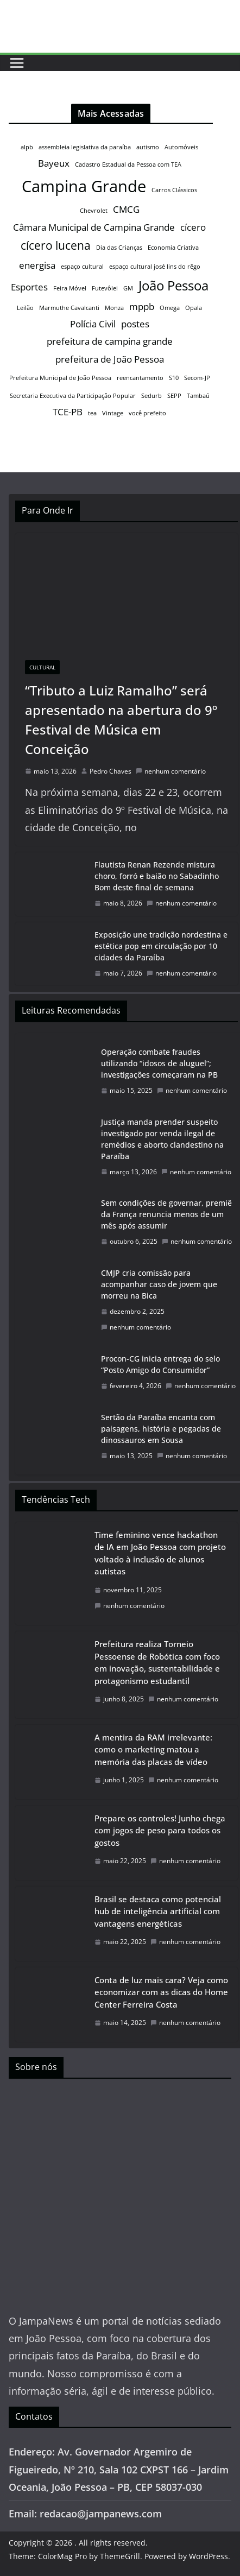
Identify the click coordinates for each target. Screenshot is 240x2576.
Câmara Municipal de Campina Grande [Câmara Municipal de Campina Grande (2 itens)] (94, 227)
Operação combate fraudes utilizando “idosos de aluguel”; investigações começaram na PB (159, 1063)
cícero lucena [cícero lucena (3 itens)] (56, 245)
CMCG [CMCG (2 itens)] (126, 209)
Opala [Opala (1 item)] (193, 308)
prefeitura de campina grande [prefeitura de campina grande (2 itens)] (110, 341)
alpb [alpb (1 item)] (27, 147)
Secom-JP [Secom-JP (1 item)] (197, 378)
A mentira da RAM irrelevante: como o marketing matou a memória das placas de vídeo (153, 1749)
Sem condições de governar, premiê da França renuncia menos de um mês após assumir (166, 1214)
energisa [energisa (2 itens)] (37, 265)
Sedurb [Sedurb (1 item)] (151, 396)
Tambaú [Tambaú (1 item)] (198, 396)
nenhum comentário (171, 771)
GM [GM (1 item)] (128, 288)
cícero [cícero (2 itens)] (193, 227)
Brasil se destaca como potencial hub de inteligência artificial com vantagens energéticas (157, 1911)
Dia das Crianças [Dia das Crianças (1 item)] (119, 247)
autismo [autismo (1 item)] (147, 147)
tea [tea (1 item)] (92, 413)
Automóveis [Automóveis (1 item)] (181, 147)
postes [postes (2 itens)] (135, 324)
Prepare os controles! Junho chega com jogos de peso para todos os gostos (159, 1830)
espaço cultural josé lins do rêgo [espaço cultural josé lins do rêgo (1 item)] (154, 266)
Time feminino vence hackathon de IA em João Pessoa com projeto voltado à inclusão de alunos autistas (160, 1553)
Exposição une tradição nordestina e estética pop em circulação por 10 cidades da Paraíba (161, 946)
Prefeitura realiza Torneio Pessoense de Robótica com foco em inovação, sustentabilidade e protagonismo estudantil (157, 1662)
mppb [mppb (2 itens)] (141, 306)
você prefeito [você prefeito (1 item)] (147, 413)
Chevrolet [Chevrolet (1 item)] (94, 210)
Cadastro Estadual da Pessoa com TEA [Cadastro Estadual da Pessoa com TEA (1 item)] (128, 164)
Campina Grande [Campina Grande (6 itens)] (84, 186)
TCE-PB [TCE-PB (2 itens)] (68, 412)
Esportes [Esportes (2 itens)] (29, 287)
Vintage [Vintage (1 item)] (112, 413)
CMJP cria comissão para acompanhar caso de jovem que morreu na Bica (159, 1284)
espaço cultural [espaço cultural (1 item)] (82, 266)
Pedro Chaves (110, 771)
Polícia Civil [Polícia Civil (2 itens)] (93, 324)
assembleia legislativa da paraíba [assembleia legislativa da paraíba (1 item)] (85, 147)
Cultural (42, 667)
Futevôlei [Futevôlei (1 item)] (105, 288)
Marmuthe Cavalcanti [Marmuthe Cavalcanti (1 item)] (69, 308)
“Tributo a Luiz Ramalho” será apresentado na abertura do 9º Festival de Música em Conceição (121, 719)
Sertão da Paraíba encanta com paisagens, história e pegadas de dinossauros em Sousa (161, 1428)
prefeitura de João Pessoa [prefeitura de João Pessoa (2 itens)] (109, 359)
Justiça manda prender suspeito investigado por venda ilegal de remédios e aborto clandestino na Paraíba (162, 1139)
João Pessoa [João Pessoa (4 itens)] (173, 285)
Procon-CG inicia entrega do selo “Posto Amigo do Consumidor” (160, 1364)
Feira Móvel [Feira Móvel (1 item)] (69, 288)
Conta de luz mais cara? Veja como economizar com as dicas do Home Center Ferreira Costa (161, 1992)
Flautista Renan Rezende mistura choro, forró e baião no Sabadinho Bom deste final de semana (156, 876)
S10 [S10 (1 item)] (174, 378)
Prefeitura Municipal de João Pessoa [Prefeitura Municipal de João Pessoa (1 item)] (60, 378)
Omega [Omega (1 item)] (170, 308)
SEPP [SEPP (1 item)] (174, 396)
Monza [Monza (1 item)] (114, 308)
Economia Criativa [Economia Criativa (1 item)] (173, 247)
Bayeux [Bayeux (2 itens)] (54, 163)
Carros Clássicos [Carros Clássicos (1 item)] (174, 190)
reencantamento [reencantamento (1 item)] (140, 378)
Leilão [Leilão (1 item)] (25, 308)
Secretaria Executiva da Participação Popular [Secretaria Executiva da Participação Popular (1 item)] (73, 396)
